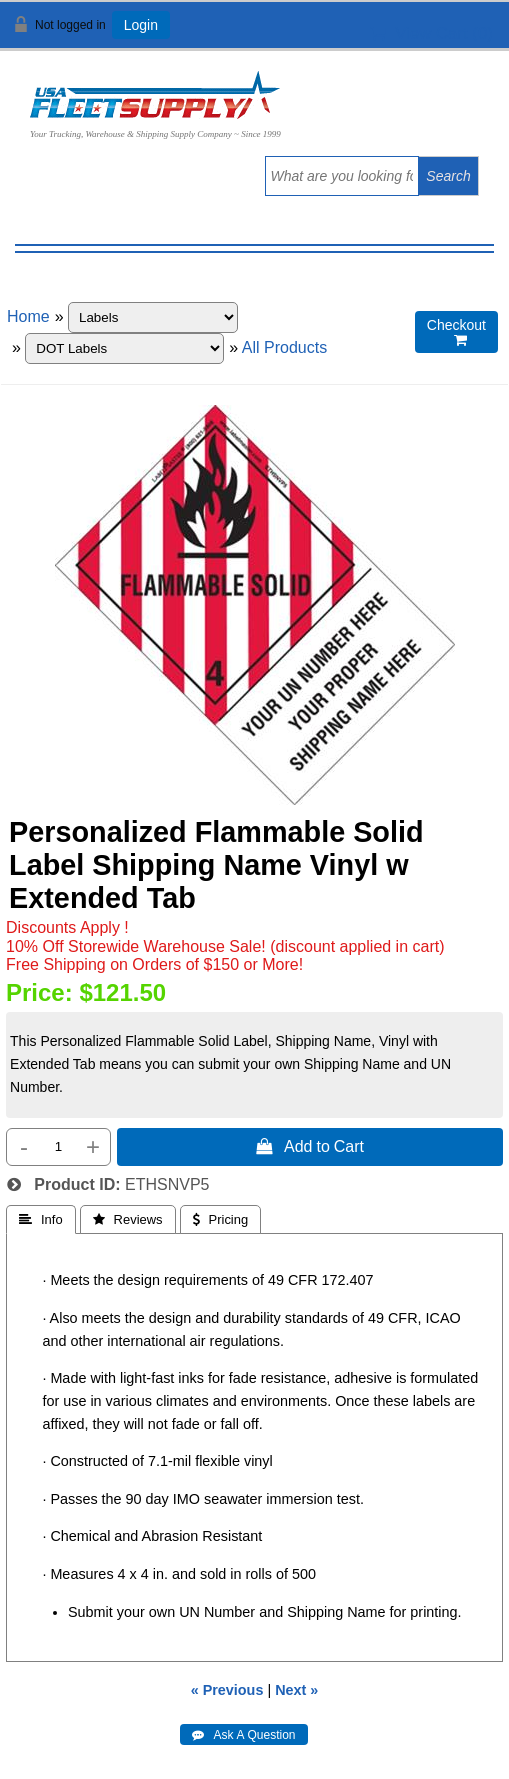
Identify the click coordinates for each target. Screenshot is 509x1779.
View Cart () (431, 33)
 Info (41, 1219)
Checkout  (456, 332)
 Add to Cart (310, 1146)
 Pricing (221, 1219)
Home (28, 316)
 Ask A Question (243, 1735)
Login (141, 25)
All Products (284, 347)
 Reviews (128, 1219)
